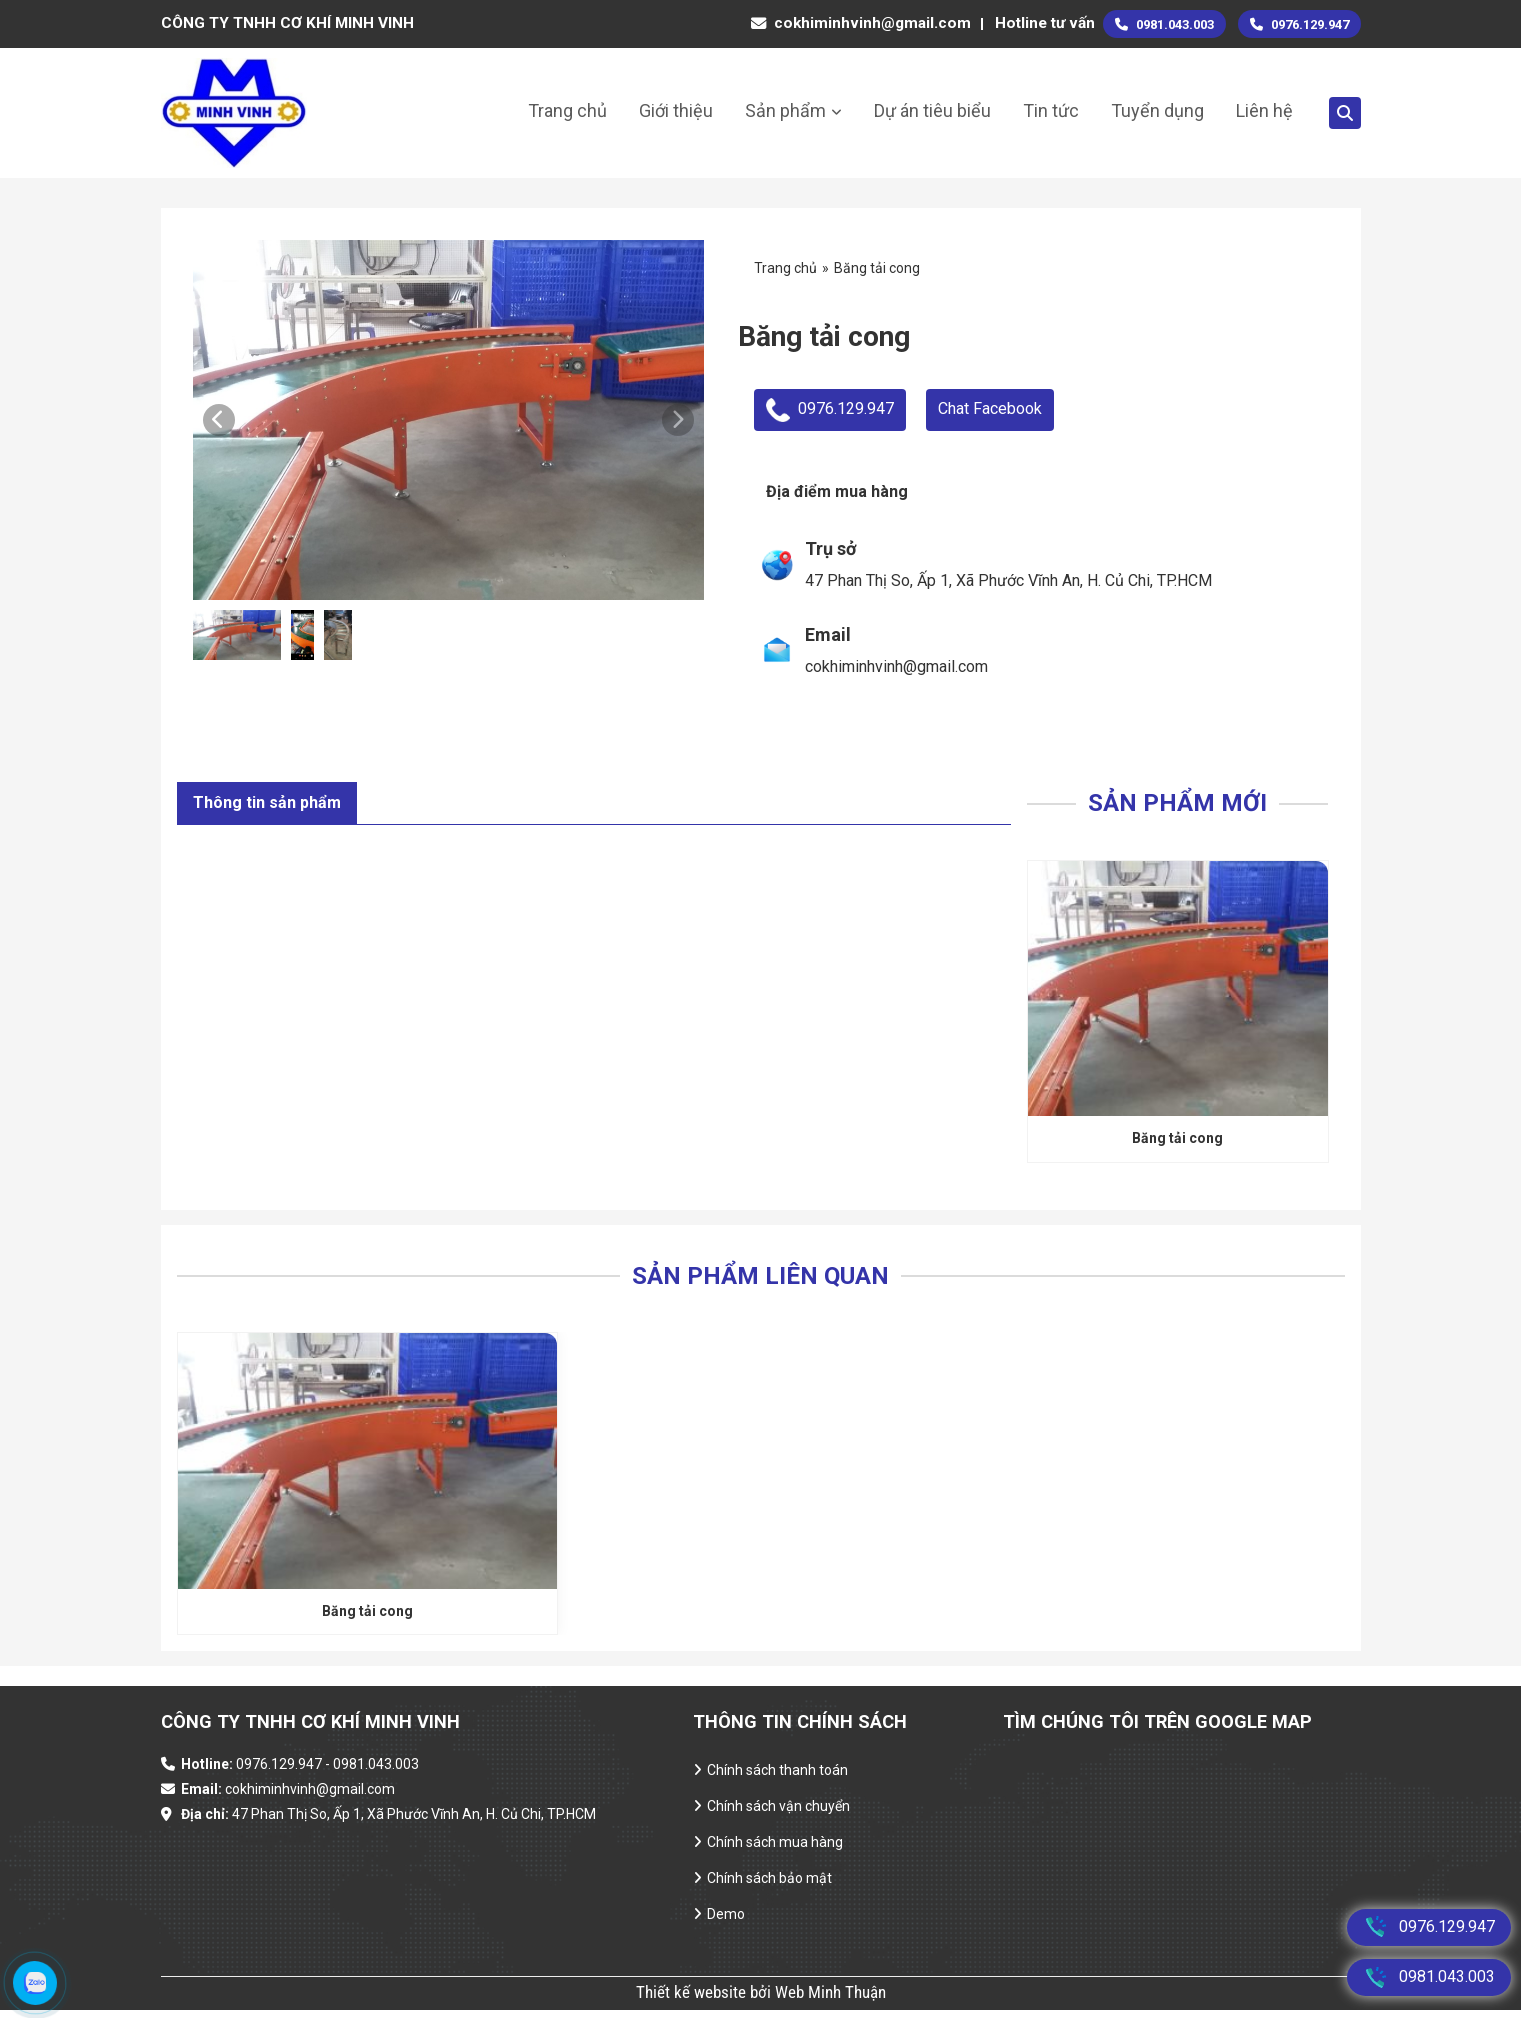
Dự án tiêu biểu (932, 110)
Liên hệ (1264, 110)
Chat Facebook (990, 408)
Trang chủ (567, 110)
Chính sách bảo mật (769, 1886)
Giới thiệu (676, 110)
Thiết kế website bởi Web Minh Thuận (761, 2000)
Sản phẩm (785, 110)
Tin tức (1051, 110)
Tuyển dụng (1157, 110)
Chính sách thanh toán (777, 1778)
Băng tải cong (1177, 1143)
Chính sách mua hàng (775, 1850)
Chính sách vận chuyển (778, 1814)
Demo (726, 1923)
